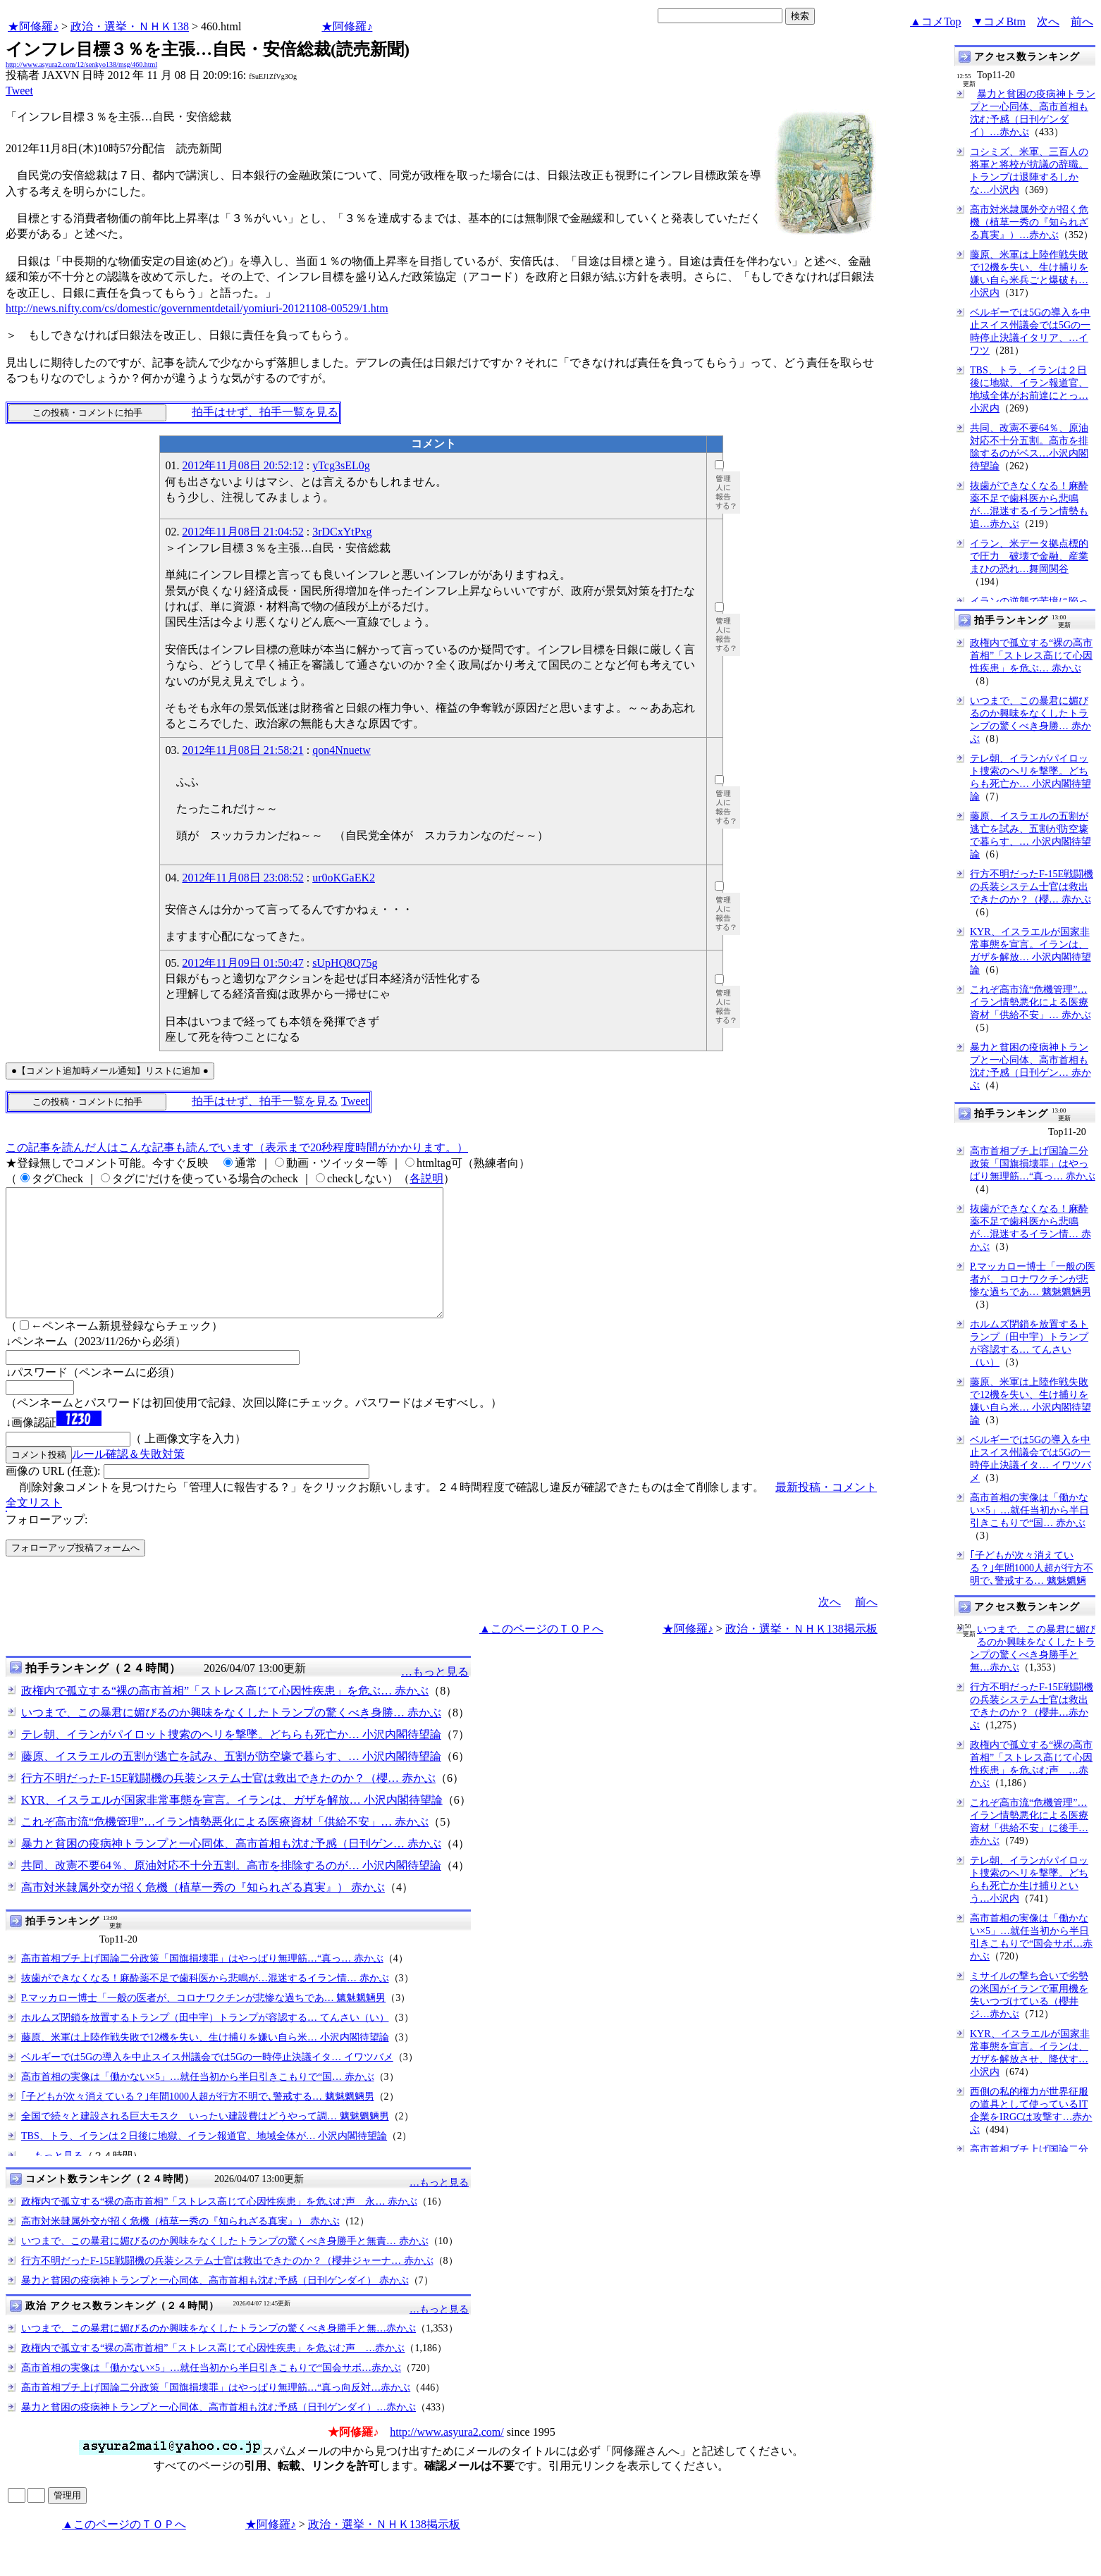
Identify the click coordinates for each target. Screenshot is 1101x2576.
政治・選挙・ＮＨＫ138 (129, 26)
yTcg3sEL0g (341, 465)
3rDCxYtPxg (341, 532)
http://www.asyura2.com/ (447, 2457)
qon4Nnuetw (341, 750)
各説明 (426, 1178)
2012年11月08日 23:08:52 (242, 878)
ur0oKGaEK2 (343, 878)
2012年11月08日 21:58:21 (242, 750)
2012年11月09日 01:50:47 (242, 963)
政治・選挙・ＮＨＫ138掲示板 (801, 1654)
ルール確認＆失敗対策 (128, 1479)
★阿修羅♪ (33, 26)
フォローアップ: (46, 1545)
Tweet (19, 91)
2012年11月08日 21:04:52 (242, 532)
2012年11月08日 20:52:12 (242, 465)
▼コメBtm (999, 21)
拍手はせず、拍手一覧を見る (265, 412)
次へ (1048, 21)
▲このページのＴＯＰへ (541, 1654)
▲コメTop (935, 21)
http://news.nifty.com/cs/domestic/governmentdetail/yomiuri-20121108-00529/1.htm (197, 308)
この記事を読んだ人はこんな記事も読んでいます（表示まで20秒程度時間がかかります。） (237, 1147)
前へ (1082, 21)
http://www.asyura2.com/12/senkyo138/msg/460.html (81, 64)
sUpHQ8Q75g (344, 963)
